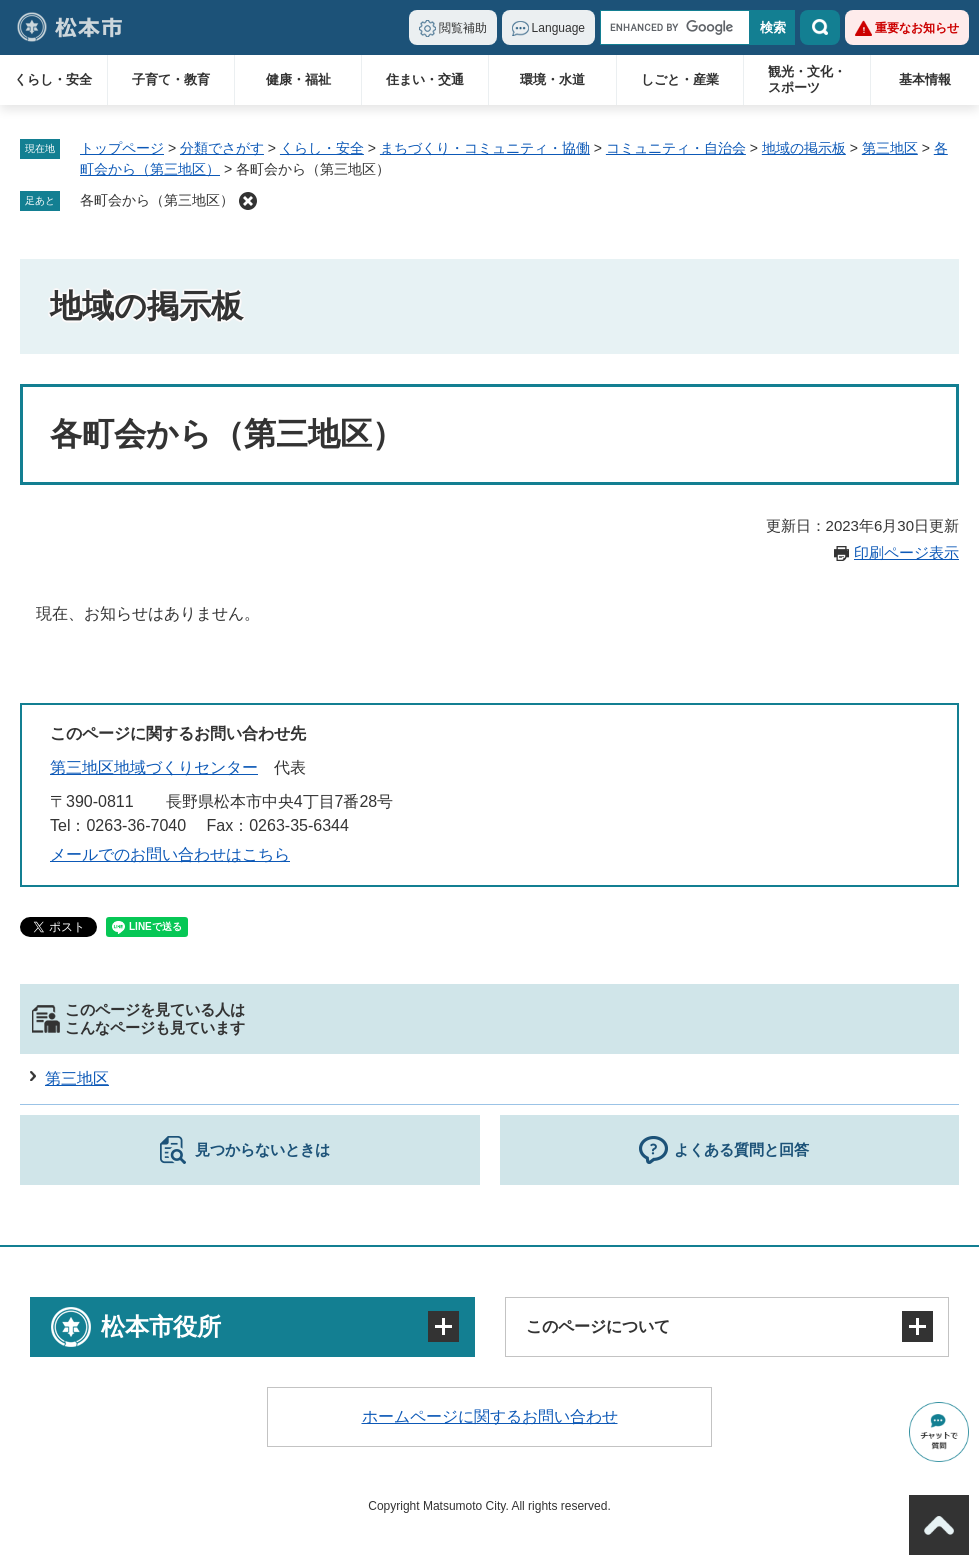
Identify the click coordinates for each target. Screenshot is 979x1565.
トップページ (122, 148)
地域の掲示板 (804, 148)
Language (558, 28)
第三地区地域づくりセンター (154, 767)
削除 (248, 201)
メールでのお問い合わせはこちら (170, 854)
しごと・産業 (680, 79)
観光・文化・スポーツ (807, 79)
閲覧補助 (463, 28)
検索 (820, 27)
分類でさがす (222, 148)
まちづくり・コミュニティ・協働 (485, 148)
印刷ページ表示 (906, 552)
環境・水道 (552, 79)
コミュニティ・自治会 (676, 148)
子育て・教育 (171, 79)
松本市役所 (161, 1326)
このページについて (598, 1326)
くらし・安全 (53, 79)
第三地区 (890, 148)
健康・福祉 (298, 79)
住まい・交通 (425, 79)
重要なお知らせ (917, 28)
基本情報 (925, 79)
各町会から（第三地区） (157, 200)
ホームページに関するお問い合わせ (490, 1416)
